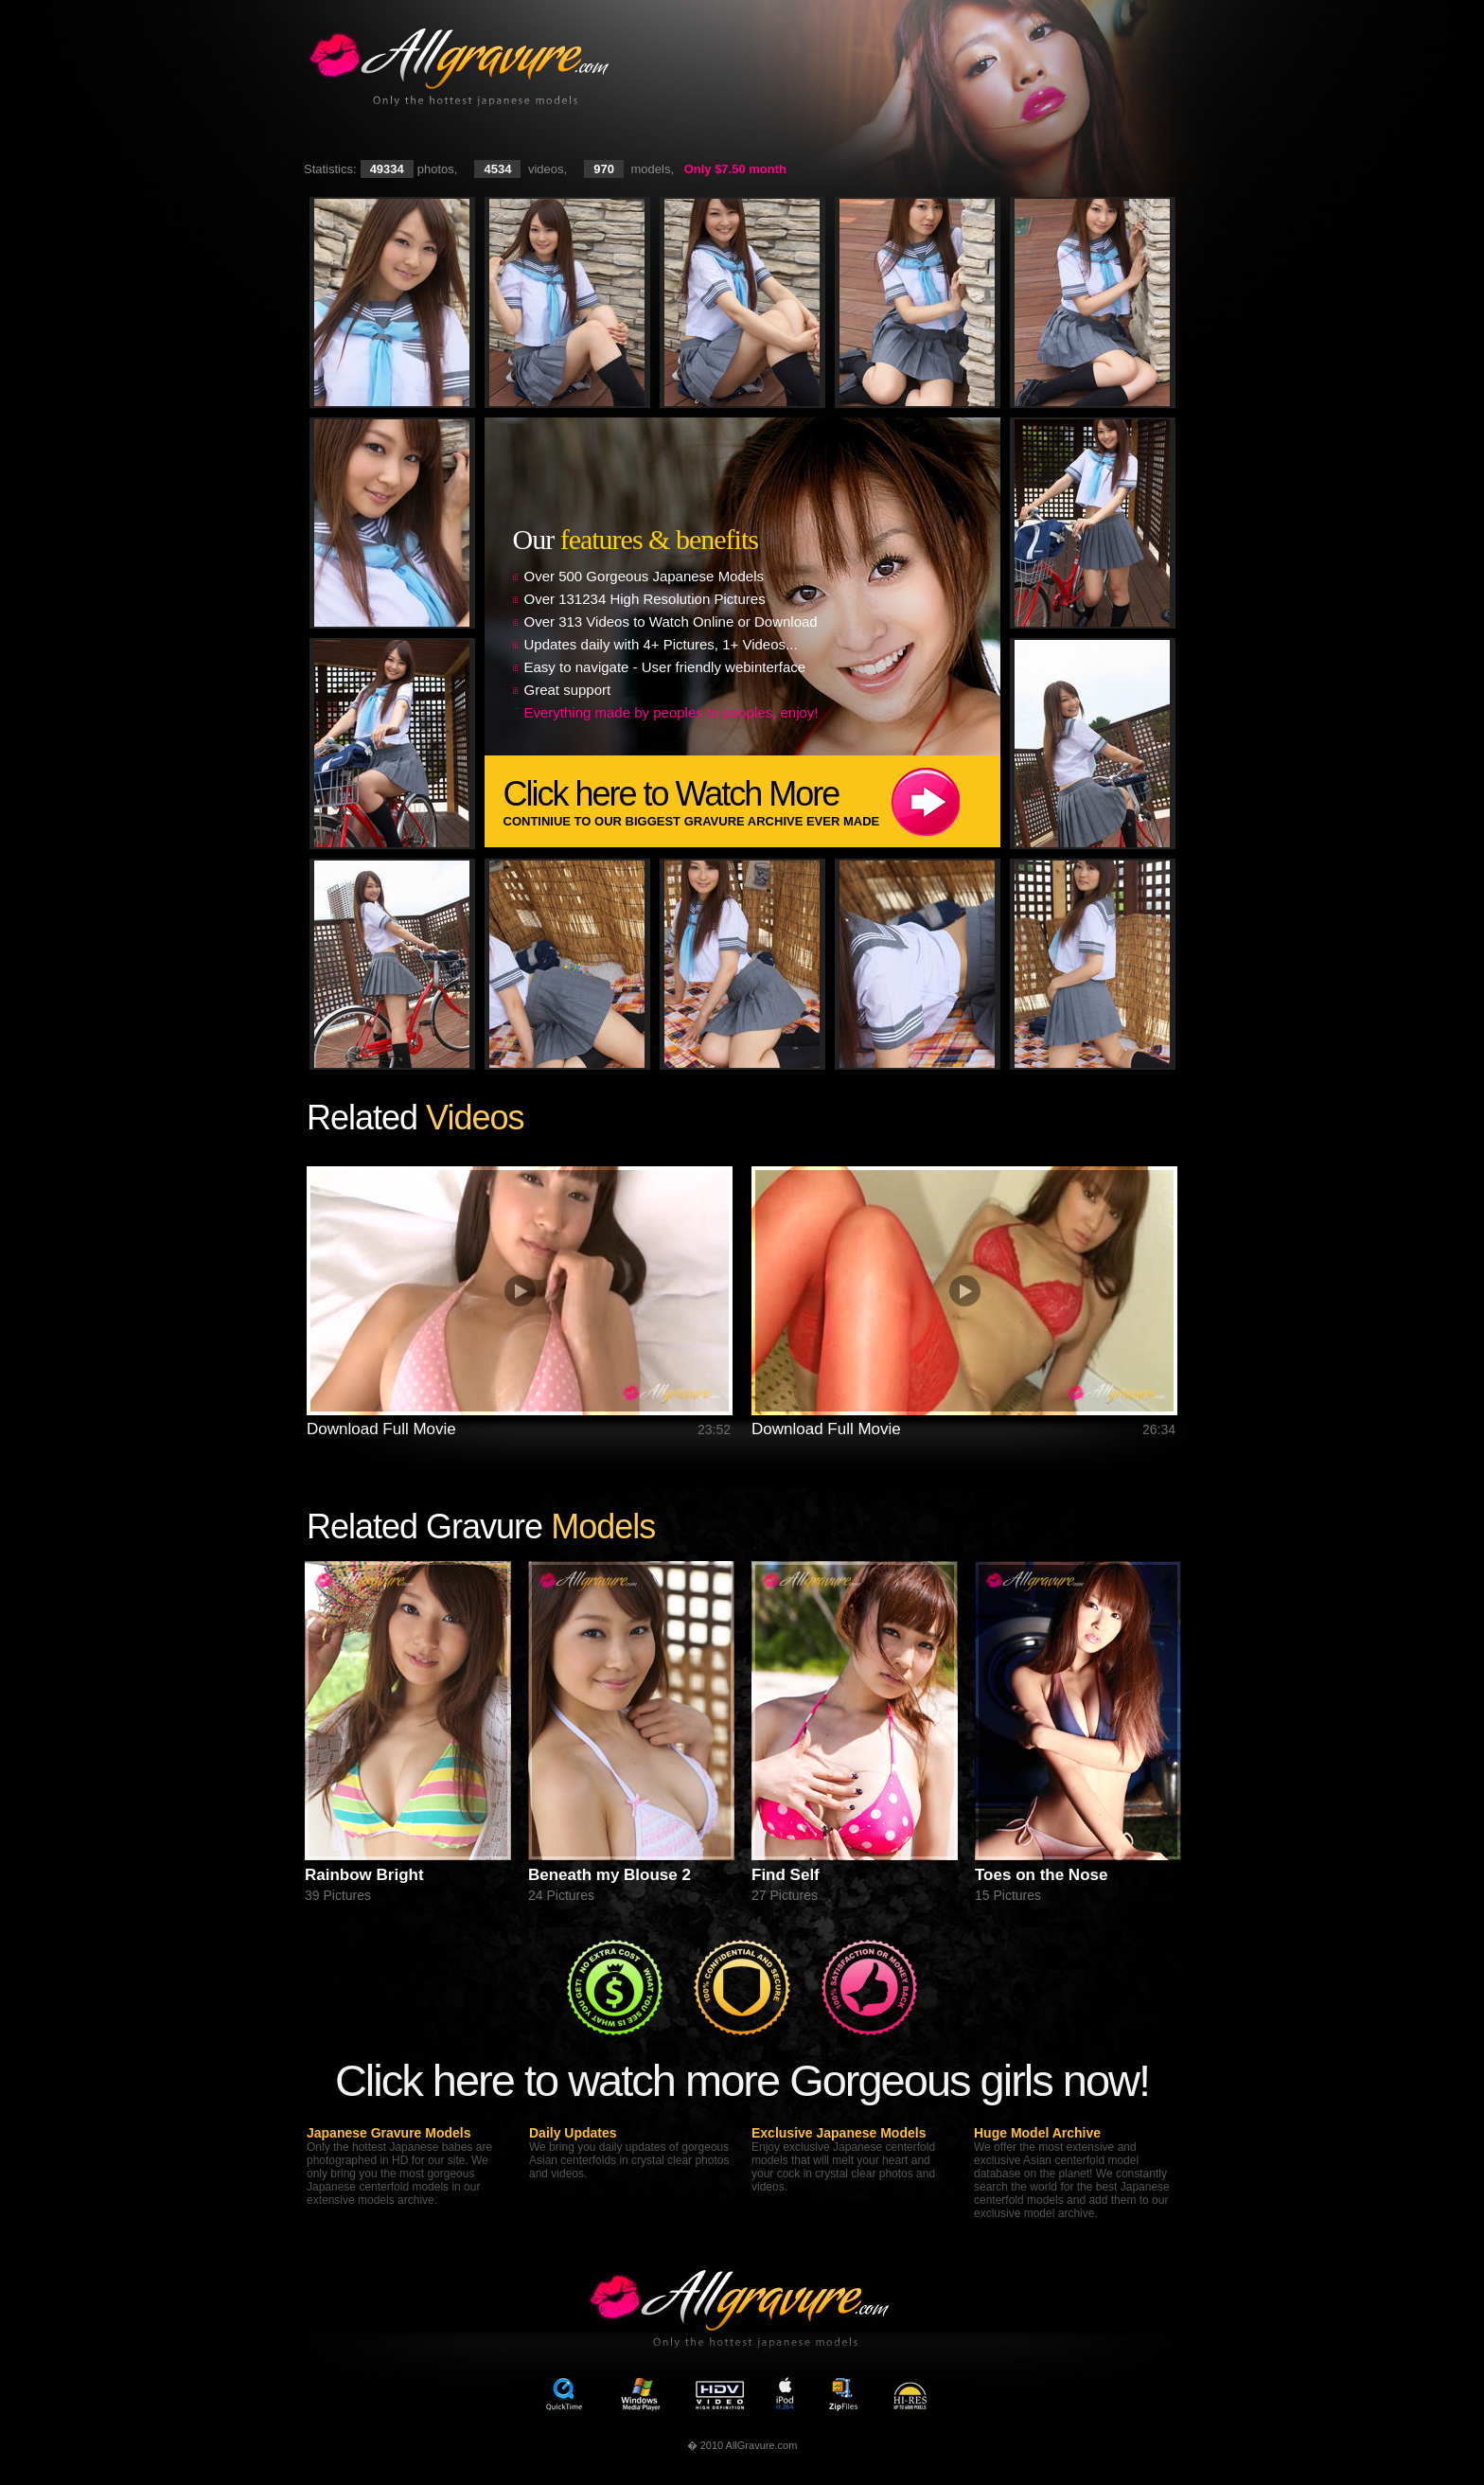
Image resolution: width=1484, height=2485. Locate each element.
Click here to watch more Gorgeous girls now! (742, 2080)
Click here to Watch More (752, 801)
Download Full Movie (381, 1429)
